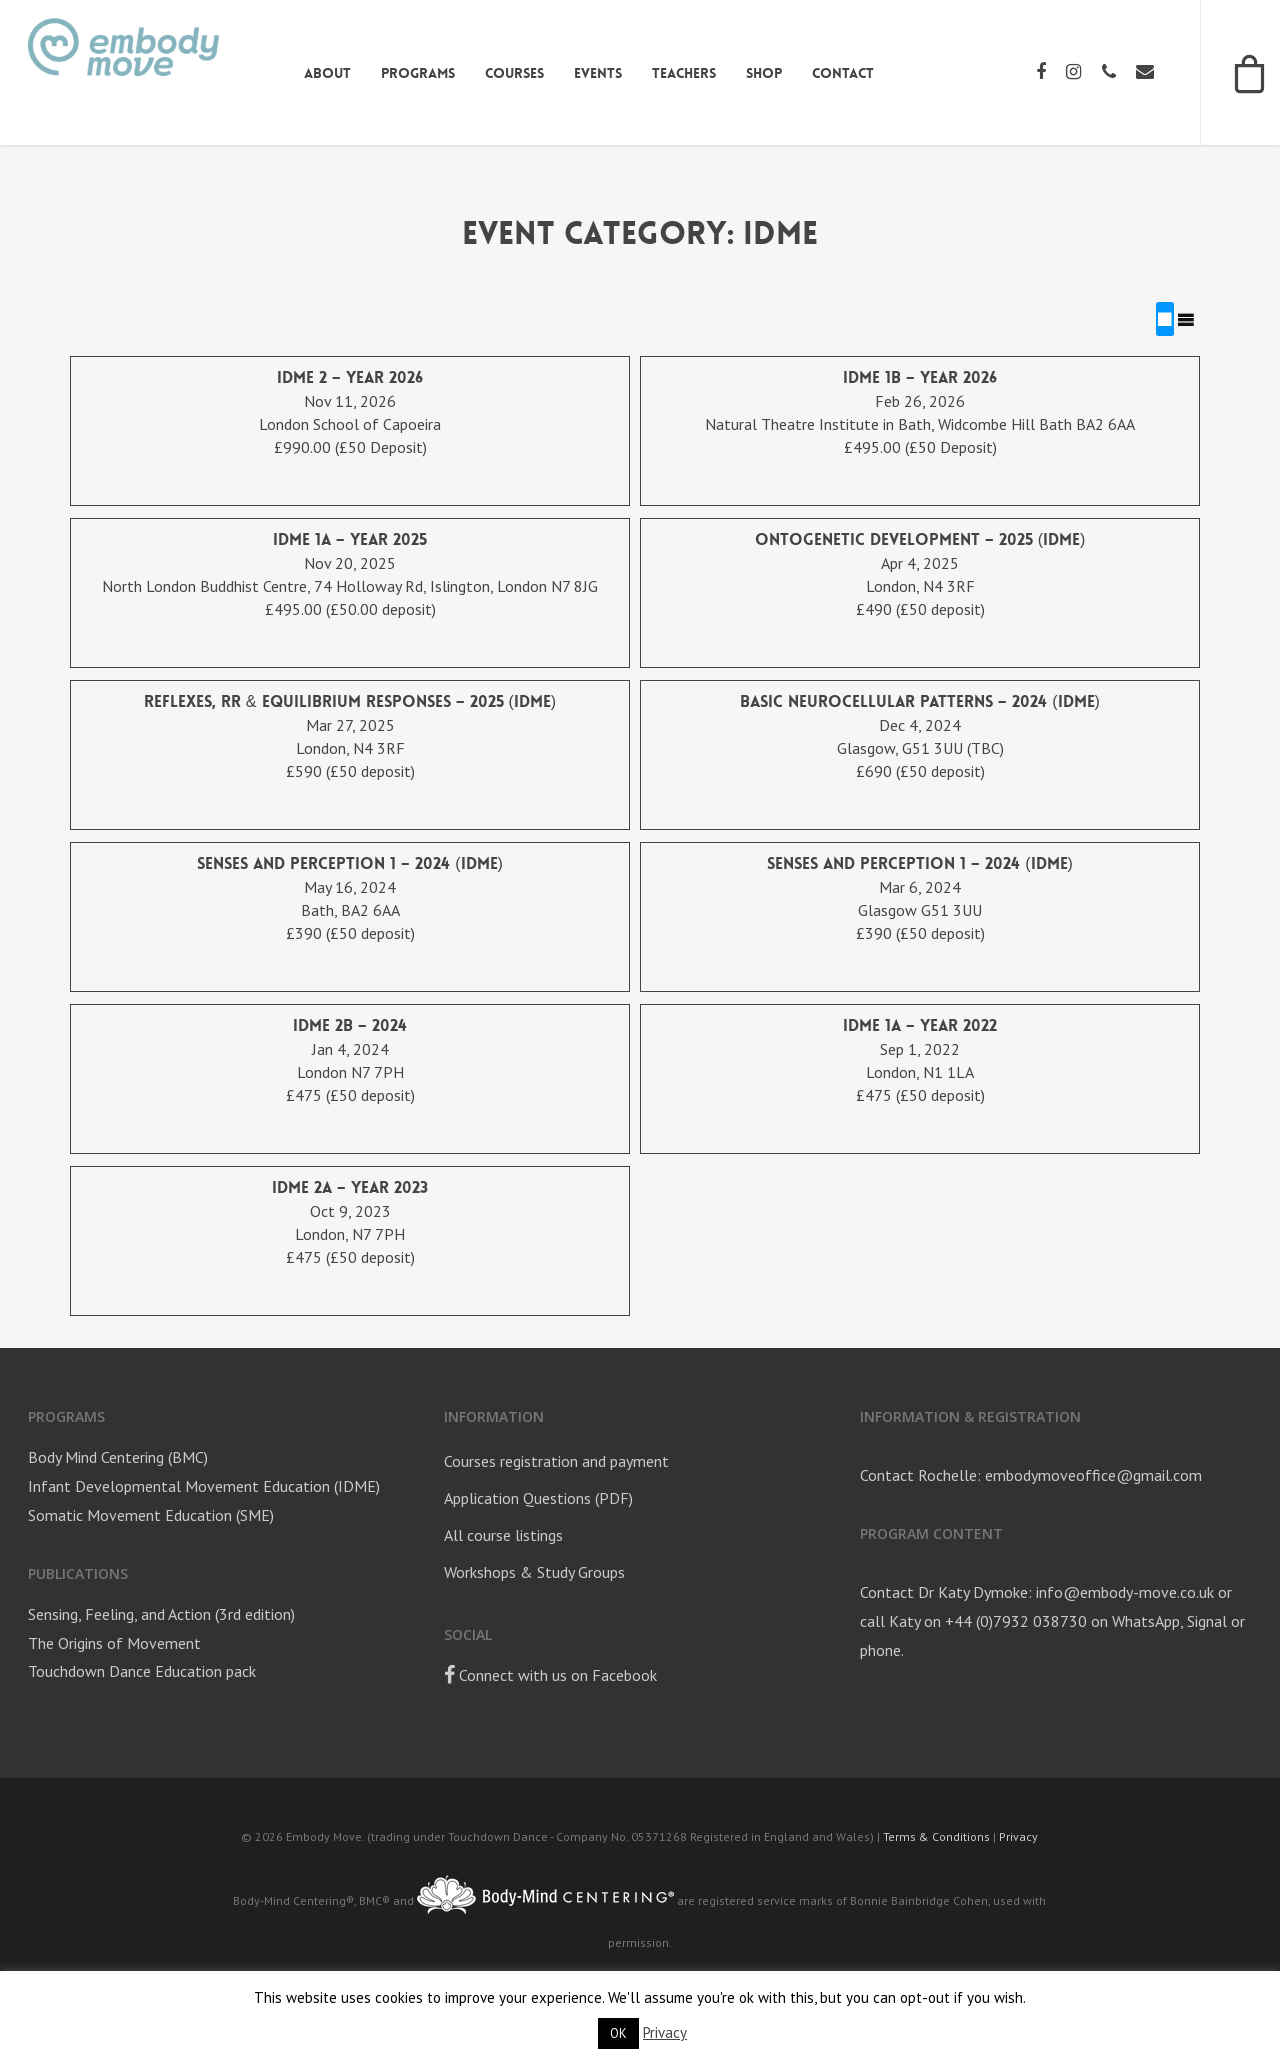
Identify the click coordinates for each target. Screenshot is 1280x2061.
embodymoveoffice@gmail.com (1093, 1475)
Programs (416, 73)
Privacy (1018, 1836)
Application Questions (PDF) (538, 1498)
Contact (841, 73)
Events (596, 73)
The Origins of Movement (114, 1642)
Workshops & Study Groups (534, 1571)
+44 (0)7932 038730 (1016, 1621)
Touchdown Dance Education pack (142, 1671)
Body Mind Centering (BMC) (118, 1457)
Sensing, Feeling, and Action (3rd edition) (161, 1613)
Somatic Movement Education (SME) (151, 1515)
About (325, 73)
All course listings (503, 1535)
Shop (762, 73)
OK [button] (618, 2033)
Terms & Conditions (936, 1836)
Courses (512, 73)
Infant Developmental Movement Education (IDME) (204, 1486)
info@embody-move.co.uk (1125, 1592)
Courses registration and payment (556, 1461)
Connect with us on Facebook (550, 1674)
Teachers (682, 73)
